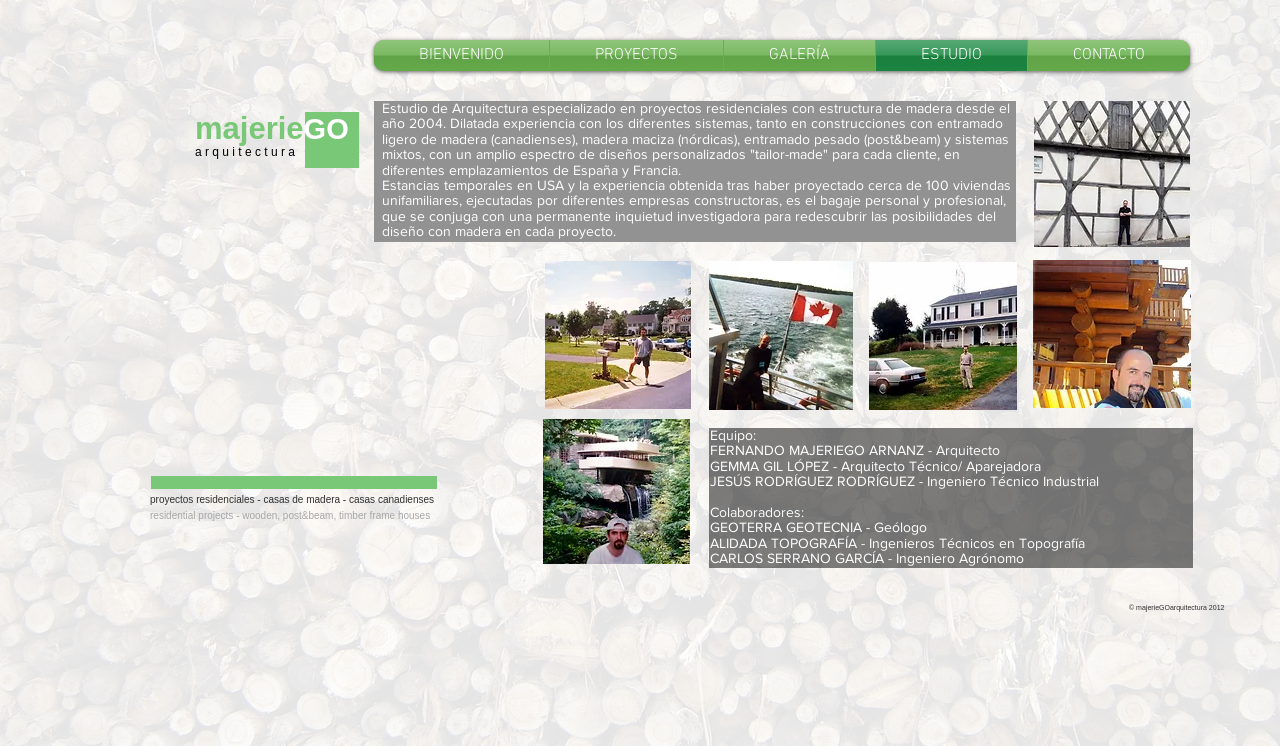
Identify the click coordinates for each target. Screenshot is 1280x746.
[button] (636, 55)
